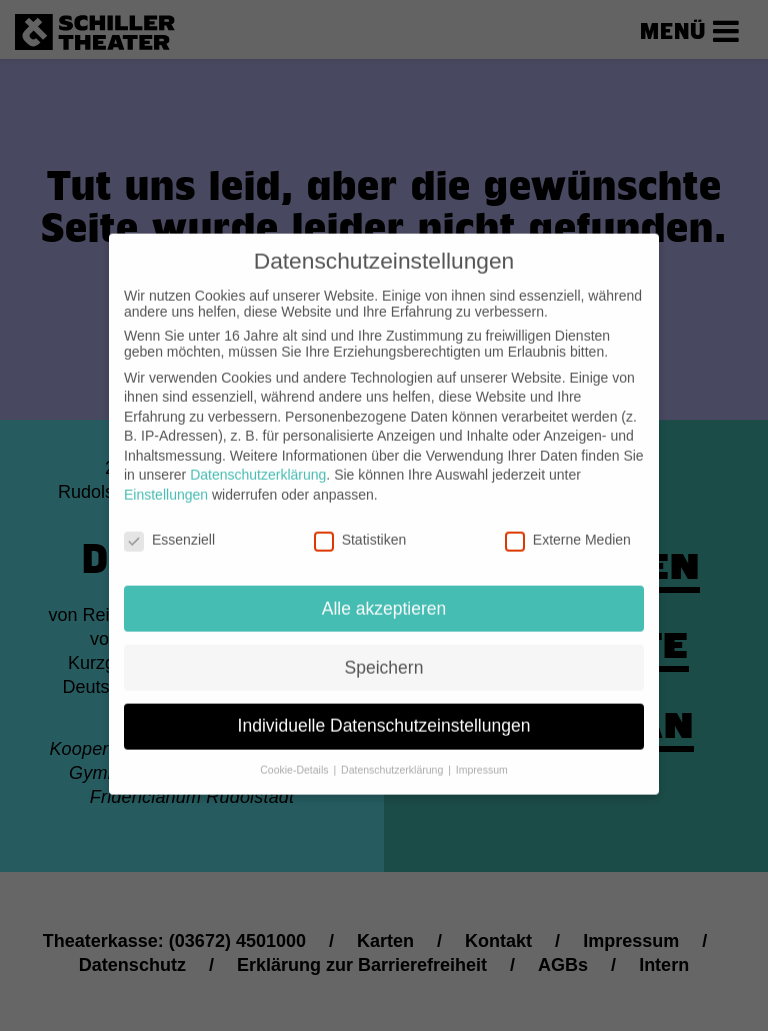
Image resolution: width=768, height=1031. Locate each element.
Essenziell (169, 525)
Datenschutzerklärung (258, 460)
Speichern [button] (384, 652)
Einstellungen (166, 480)
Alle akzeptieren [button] (384, 593)
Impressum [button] (482, 755)
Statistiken (360, 525)
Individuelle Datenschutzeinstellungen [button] (384, 711)
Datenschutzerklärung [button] (393, 755)
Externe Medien (568, 525)
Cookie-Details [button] (295, 755)
